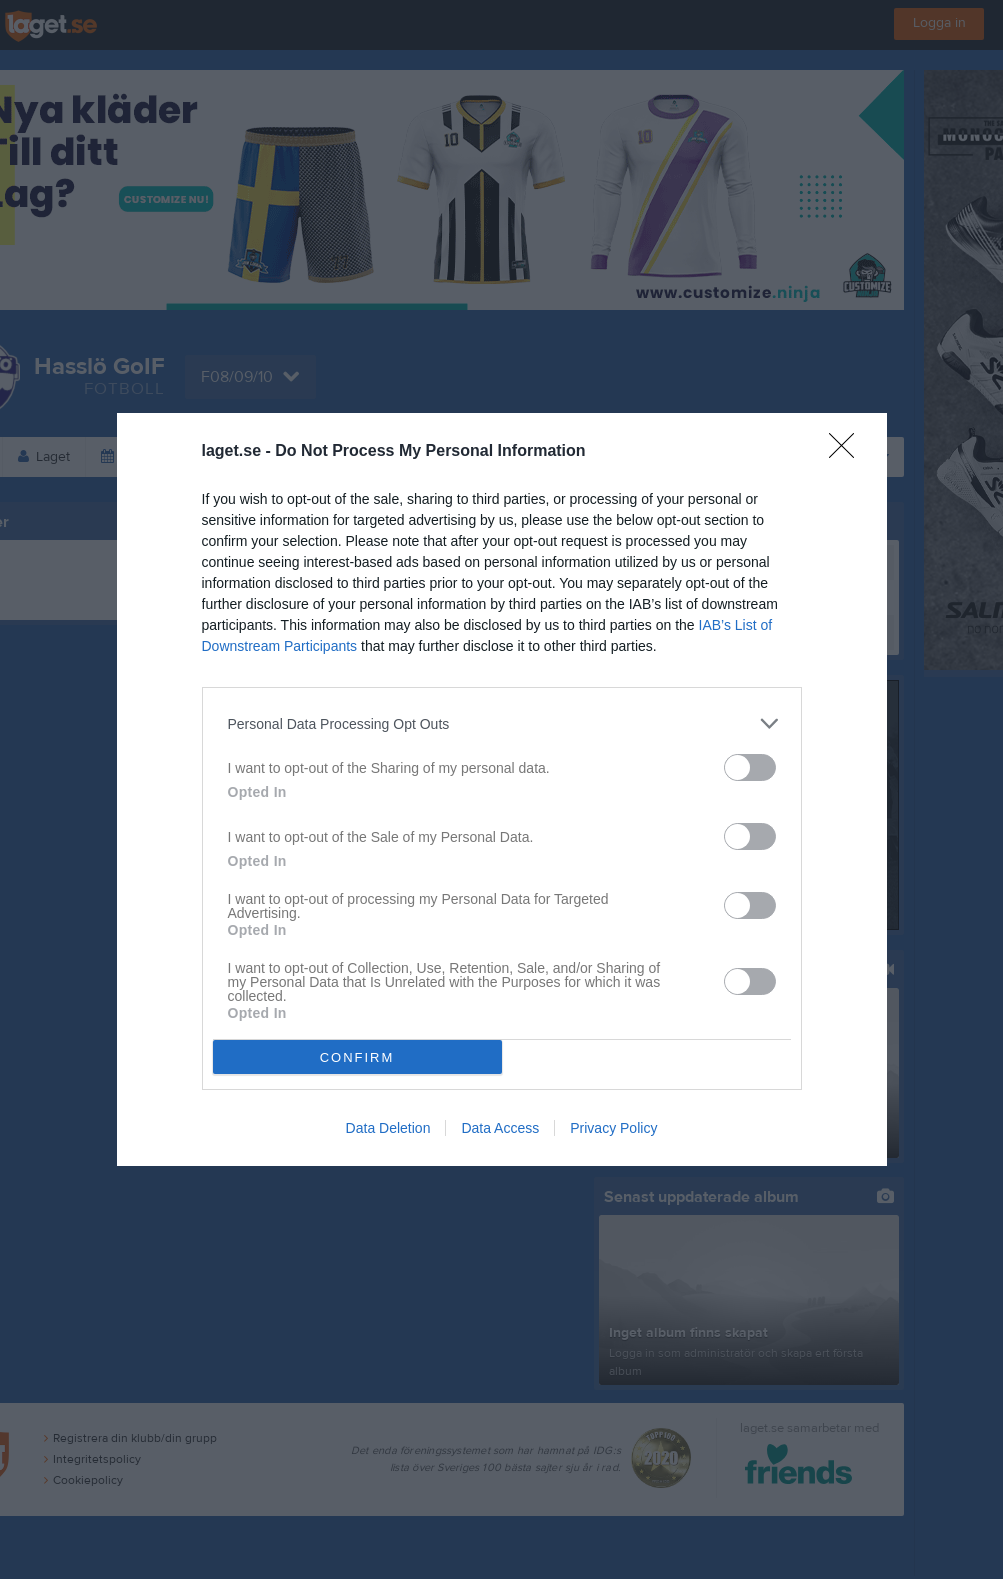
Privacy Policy (613, 1128)
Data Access (500, 1128)
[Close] (848, 452)
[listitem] (502, 723)
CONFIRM (357, 1057)
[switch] (750, 767)
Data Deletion (388, 1128)
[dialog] (502, 789)
